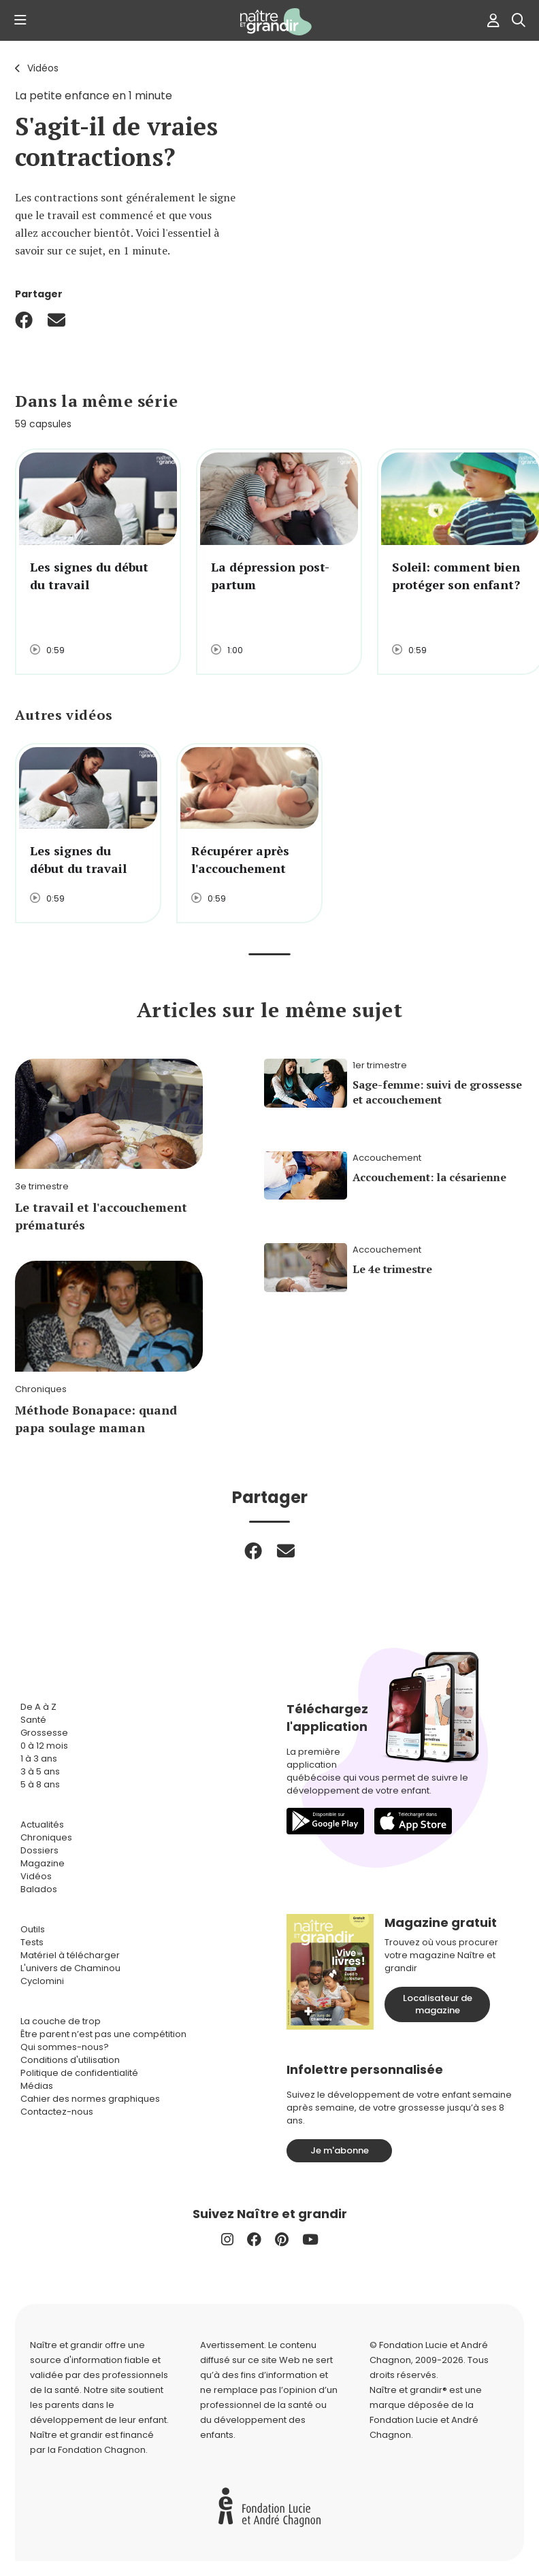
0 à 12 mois (44, 1745)
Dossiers (39, 1850)
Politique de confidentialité (79, 2072)
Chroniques (46, 1837)
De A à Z (38, 1706)
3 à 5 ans (40, 1771)
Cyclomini (42, 1981)
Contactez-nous (56, 2111)
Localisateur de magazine (437, 2004)
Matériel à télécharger (70, 1955)
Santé (33, 1719)
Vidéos (43, 68)
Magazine (42, 1863)
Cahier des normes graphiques (90, 2098)
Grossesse (44, 1732)
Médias (36, 2085)
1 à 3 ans (38, 1758)
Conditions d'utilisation (70, 2059)
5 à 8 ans (40, 1784)
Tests (32, 1942)
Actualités (42, 1824)
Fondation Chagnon (102, 2449)
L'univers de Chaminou (70, 1968)
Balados (38, 1889)
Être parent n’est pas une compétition (103, 2034)
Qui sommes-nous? (64, 2047)
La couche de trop (60, 2021)
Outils (32, 1929)
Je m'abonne (339, 2150)
